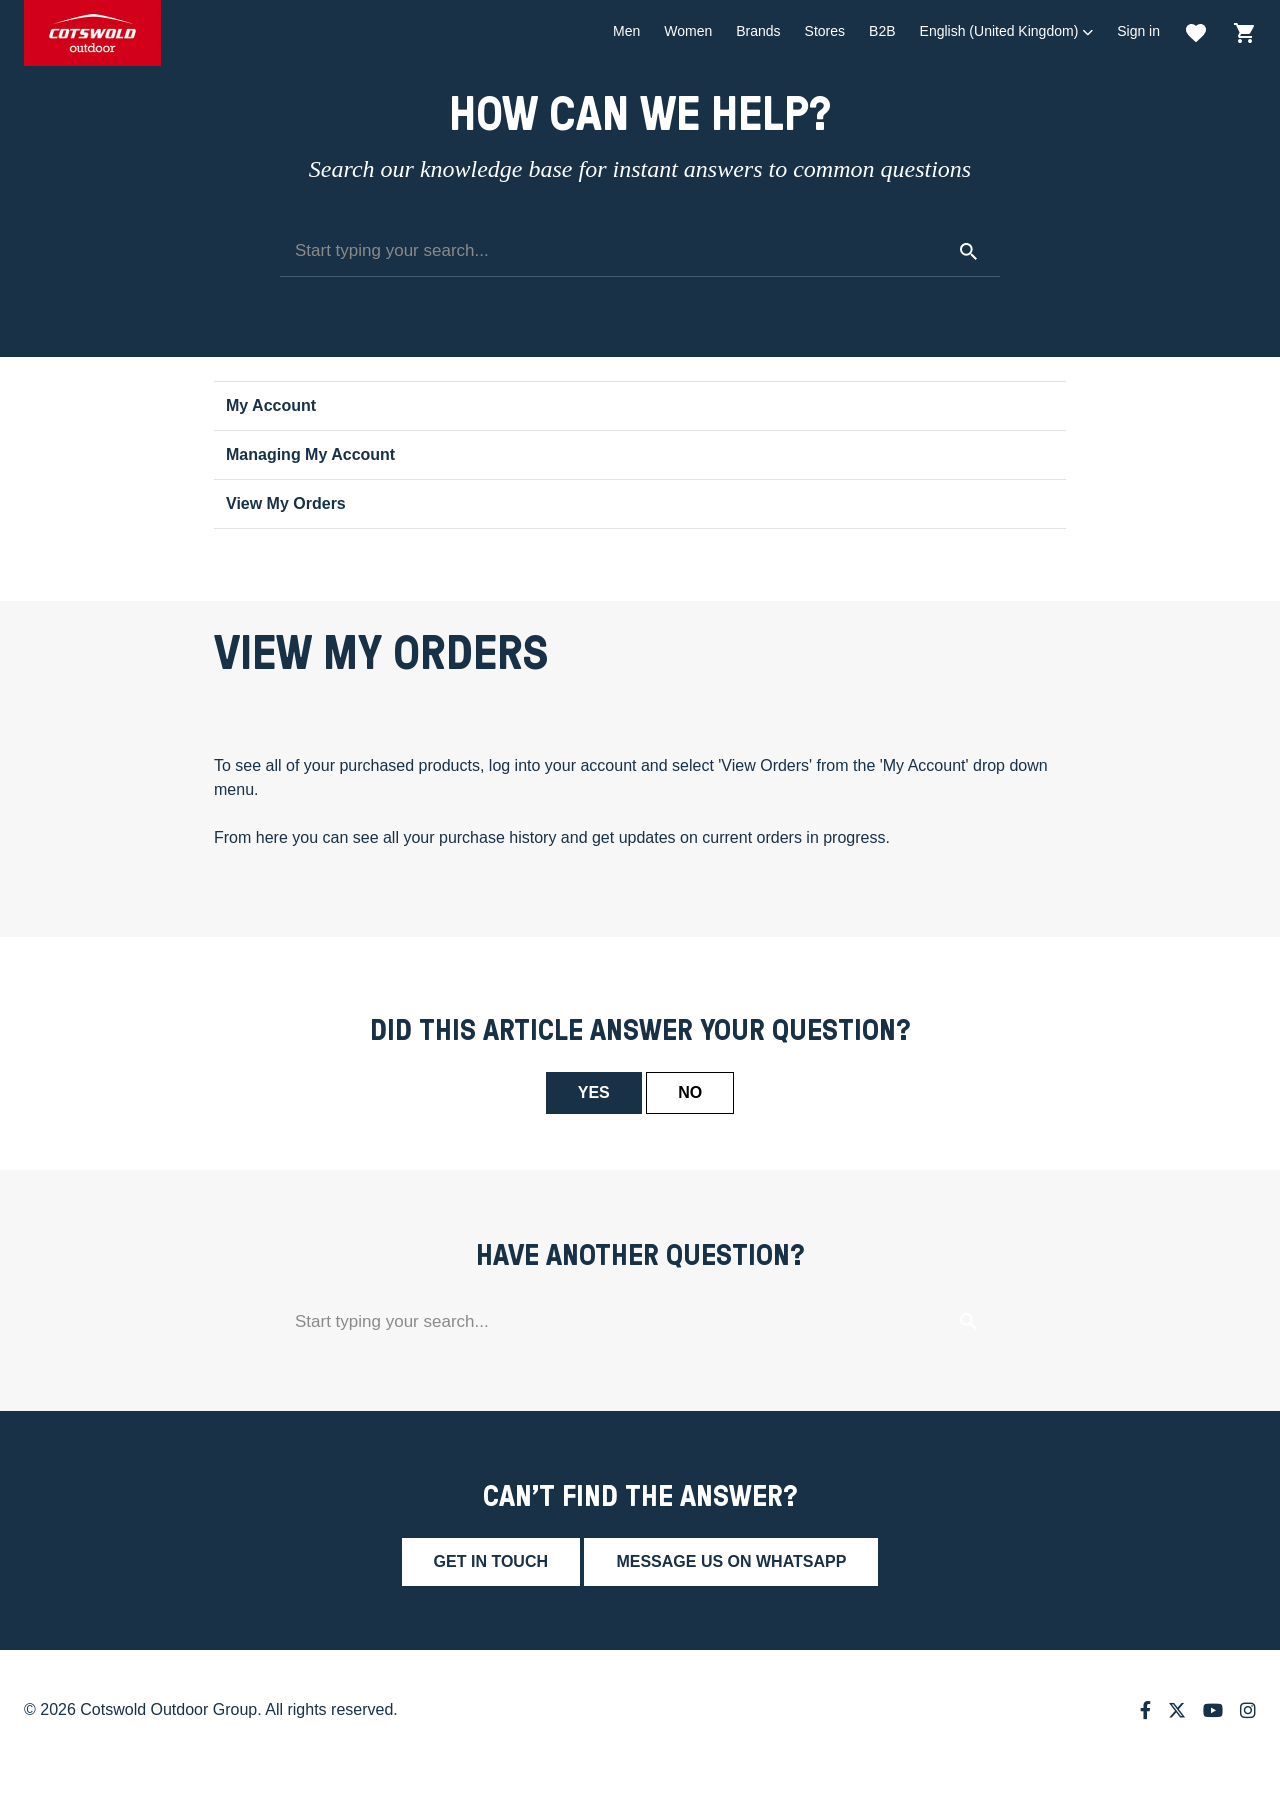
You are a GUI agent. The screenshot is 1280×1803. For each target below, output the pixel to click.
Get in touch (491, 1561)
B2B (882, 31)
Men (626, 31)
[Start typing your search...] (640, 252)
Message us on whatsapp (731, 1561)
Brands (758, 31)
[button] (1007, 31)
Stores (825, 31)
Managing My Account (310, 454)
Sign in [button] (1138, 31)
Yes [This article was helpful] (594, 1092)
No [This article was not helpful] (690, 1092)
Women (688, 31)
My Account (271, 405)
